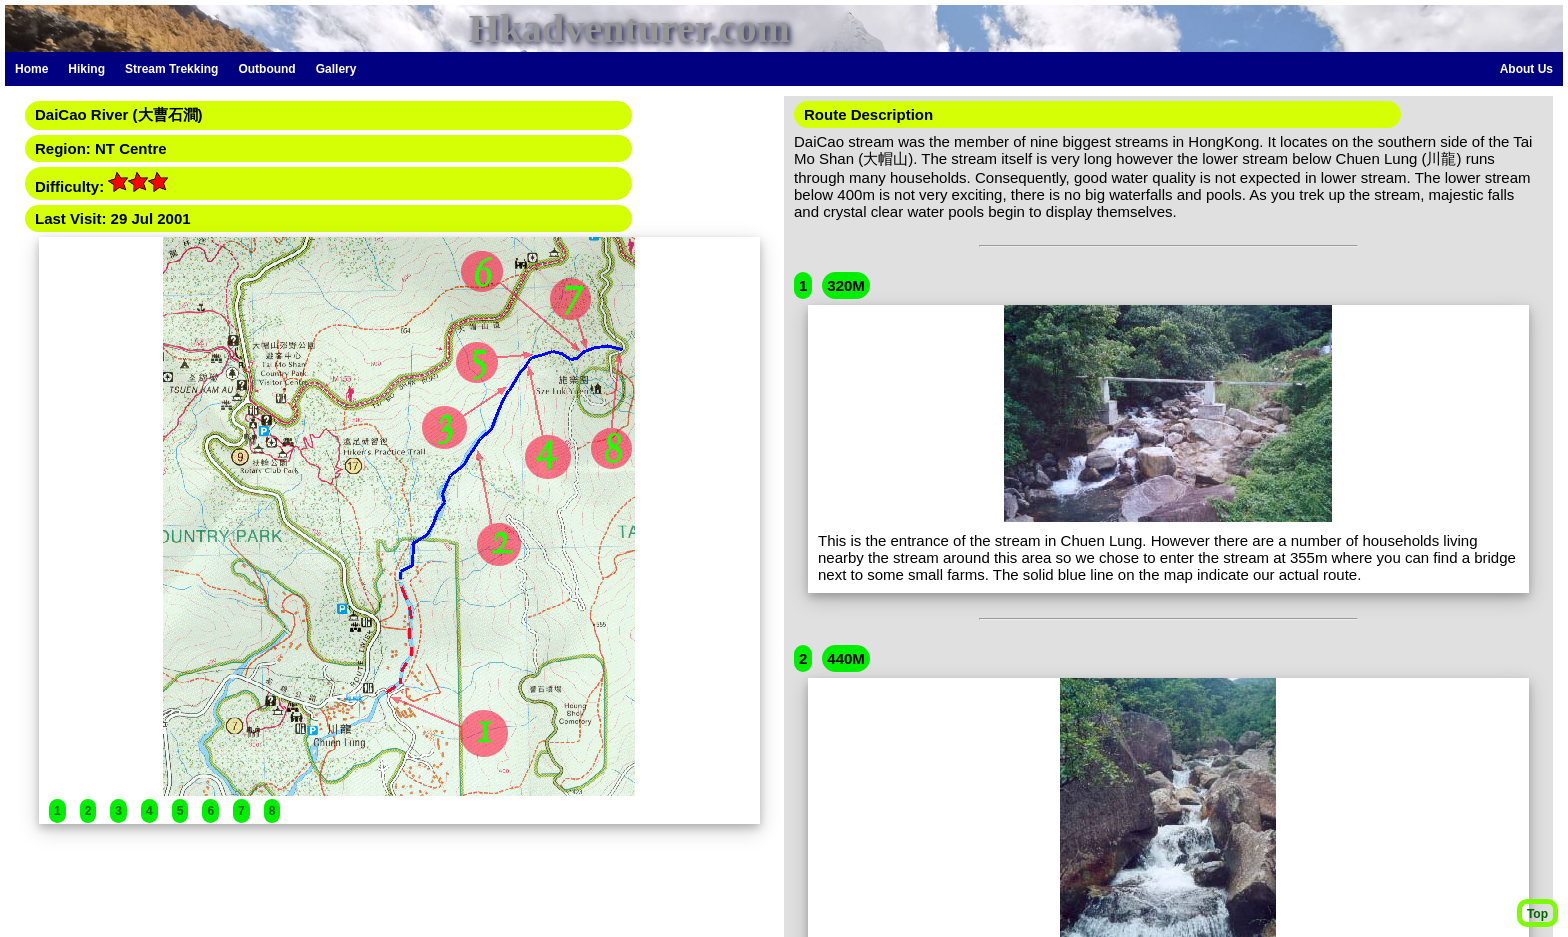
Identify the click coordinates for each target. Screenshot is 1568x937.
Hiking (86, 69)
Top (1537, 914)
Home (31, 69)
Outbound (266, 69)
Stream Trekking (171, 69)
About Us (1526, 69)
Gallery (336, 69)
